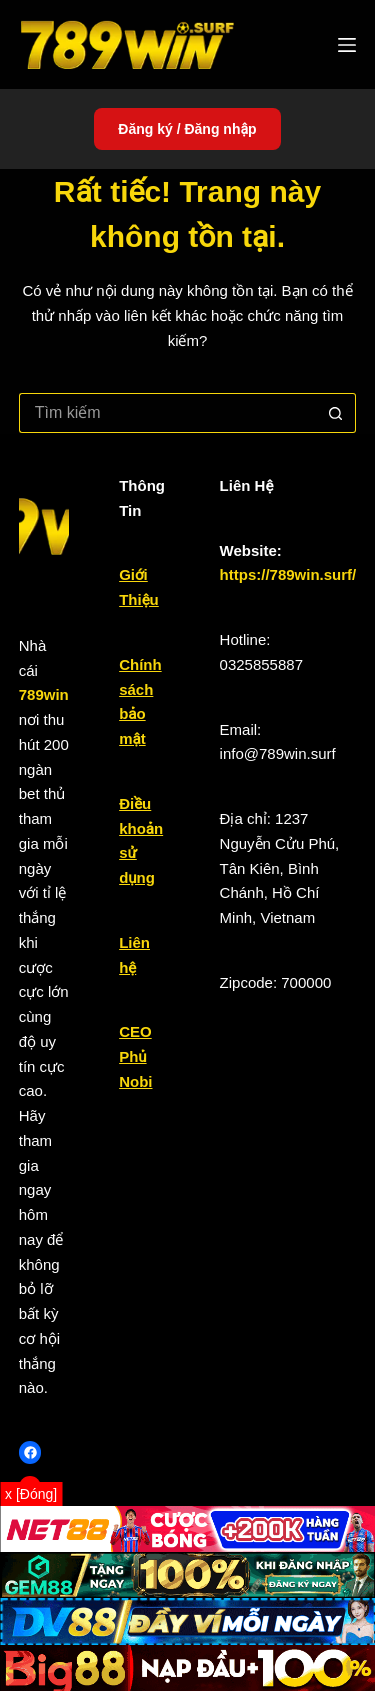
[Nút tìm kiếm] (336, 413)
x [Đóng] (31, 1494)
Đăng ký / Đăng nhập (187, 129)
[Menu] (347, 45)
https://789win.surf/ (288, 574)
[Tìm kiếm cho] (168, 413)
